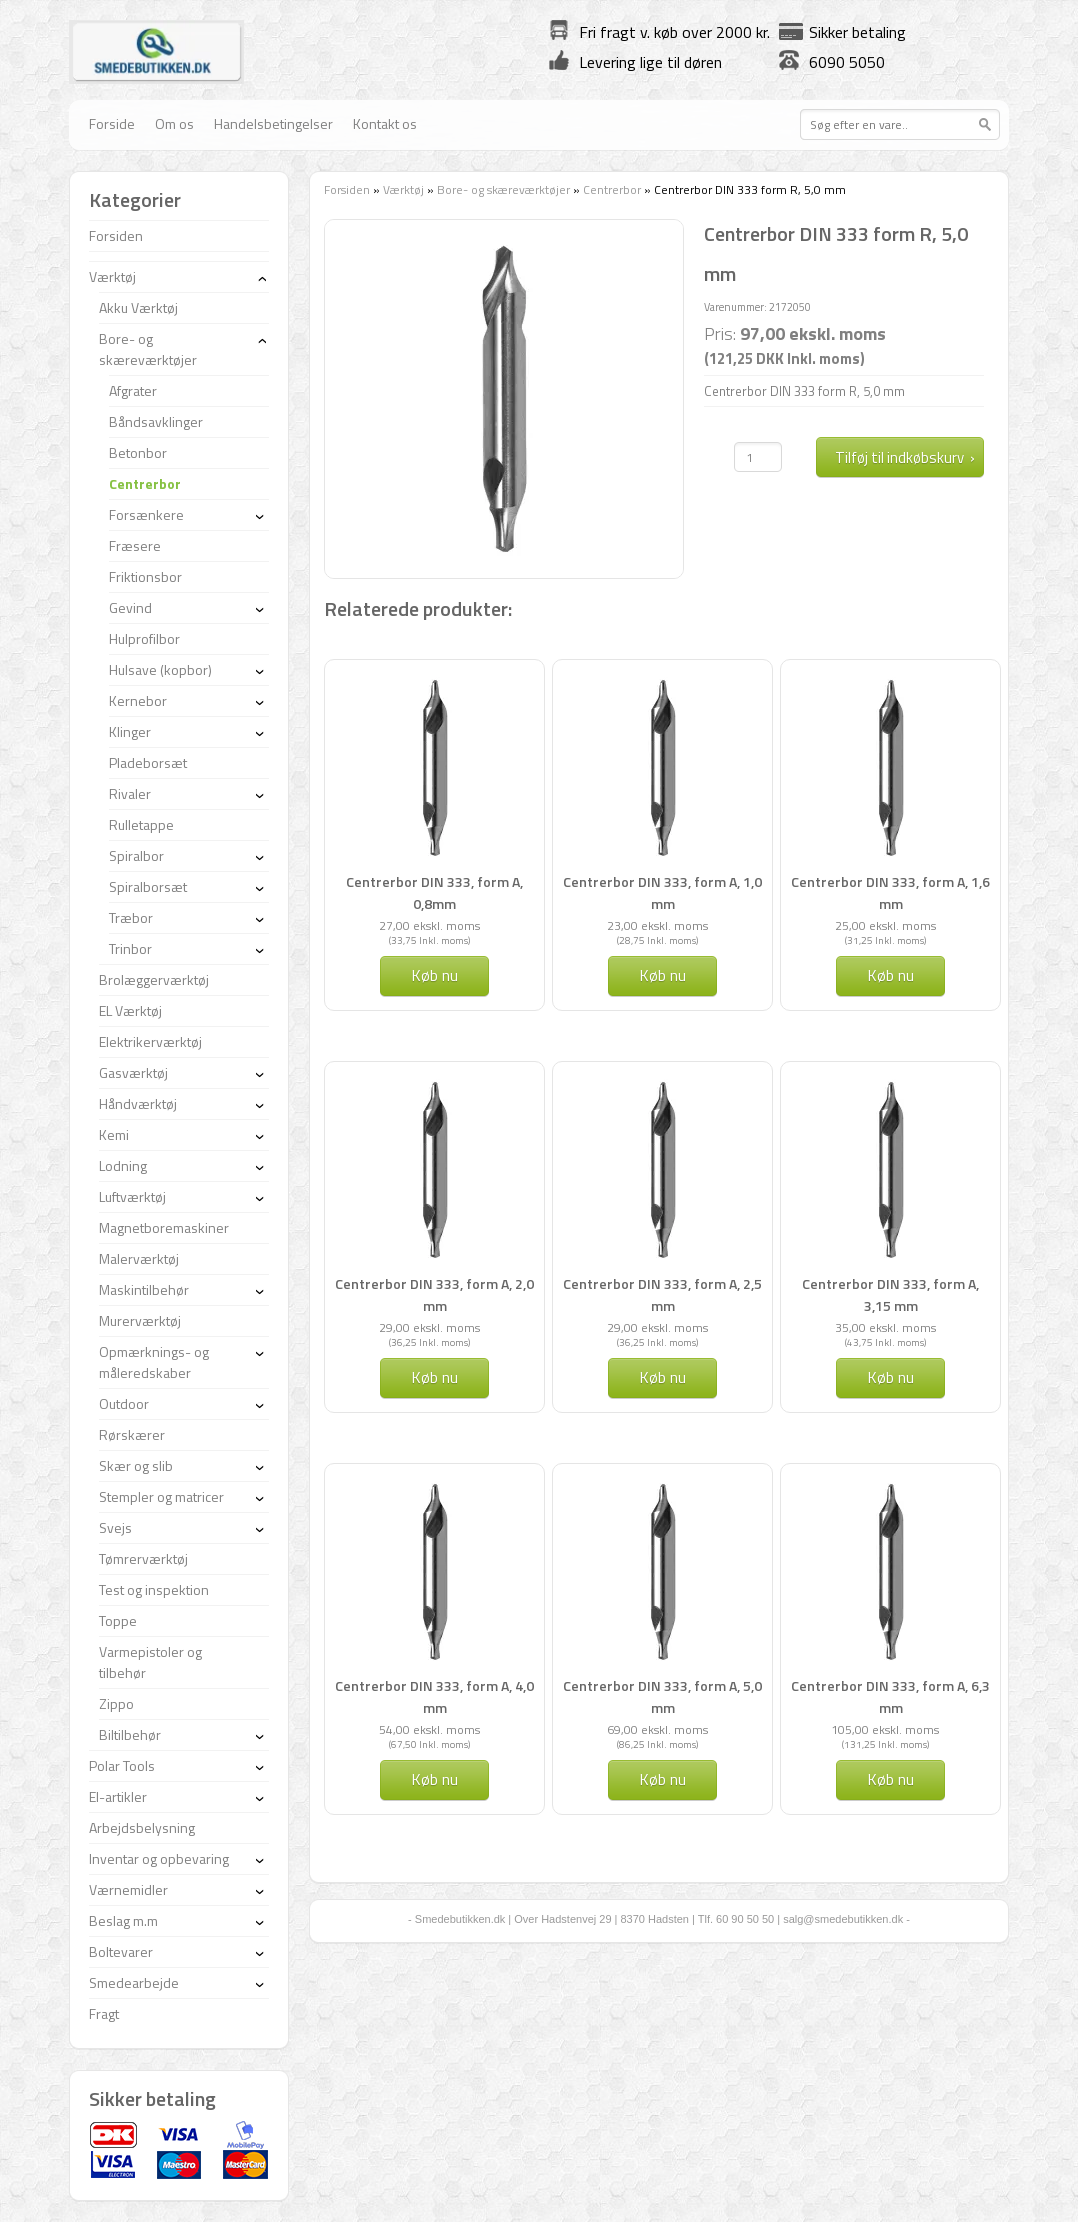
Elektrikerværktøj (150, 1041)
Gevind (130, 607)
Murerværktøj (140, 1320)
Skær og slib (136, 1465)
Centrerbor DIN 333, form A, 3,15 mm (890, 1294)
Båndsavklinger (156, 421)
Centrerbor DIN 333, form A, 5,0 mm (662, 1696)
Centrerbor (612, 189)
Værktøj (403, 189)
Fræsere (135, 545)
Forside (112, 123)
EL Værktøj (130, 1010)
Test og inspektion (154, 1589)
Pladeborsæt (148, 762)
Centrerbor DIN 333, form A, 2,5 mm (662, 1294)
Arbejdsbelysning (142, 1827)
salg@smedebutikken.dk (843, 1919)
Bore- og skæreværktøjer (503, 189)
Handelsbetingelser (273, 123)
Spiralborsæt (148, 886)
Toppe (118, 1620)
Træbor (131, 917)
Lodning (123, 1165)
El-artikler (118, 1796)
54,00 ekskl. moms (429, 1729)
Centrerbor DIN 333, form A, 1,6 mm (890, 892)
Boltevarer (121, 1951)
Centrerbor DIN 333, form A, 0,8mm (434, 892)
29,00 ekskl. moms (429, 1327)
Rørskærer (132, 1434)
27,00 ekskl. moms (429, 925)
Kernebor (138, 700)
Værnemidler (128, 1889)
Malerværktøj (139, 1258)
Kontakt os (385, 123)
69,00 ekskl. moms (657, 1729)
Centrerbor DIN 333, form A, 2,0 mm (434, 1294)
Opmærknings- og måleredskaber (154, 1362)
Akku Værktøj (138, 307)
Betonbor (138, 452)
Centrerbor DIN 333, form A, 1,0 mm (662, 892)
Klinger (130, 731)
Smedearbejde (134, 1982)
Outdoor (124, 1403)
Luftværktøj (132, 1196)
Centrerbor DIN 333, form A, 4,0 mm (434, 1696)
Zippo (116, 1703)
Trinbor (130, 948)
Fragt (104, 2013)
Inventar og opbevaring (159, 1858)
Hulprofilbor (144, 638)
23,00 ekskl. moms (657, 925)
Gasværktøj (133, 1072)
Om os (174, 123)
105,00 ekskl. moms (885, 1729)
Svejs (115, 1527)
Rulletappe (141, 824)
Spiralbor (136, 855)
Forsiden (347, 189)
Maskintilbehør (144, 1289)
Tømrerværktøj (143, 1558)
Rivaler (130, 793)
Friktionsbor (145, 576)
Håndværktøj (138, 1103)
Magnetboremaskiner (164, 1227)
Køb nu (434, 975)
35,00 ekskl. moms (885, 1327)
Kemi (114, 1134)
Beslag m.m (123, 1920)
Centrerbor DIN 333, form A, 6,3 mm (890, 1696)
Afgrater (133, 390)
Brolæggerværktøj (154, 979)
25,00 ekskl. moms (885, 925)
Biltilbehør (130, 1734)
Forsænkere (146, 514)
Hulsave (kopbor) (160, 669)
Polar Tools (122, 1765)
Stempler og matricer (161, 1496)
